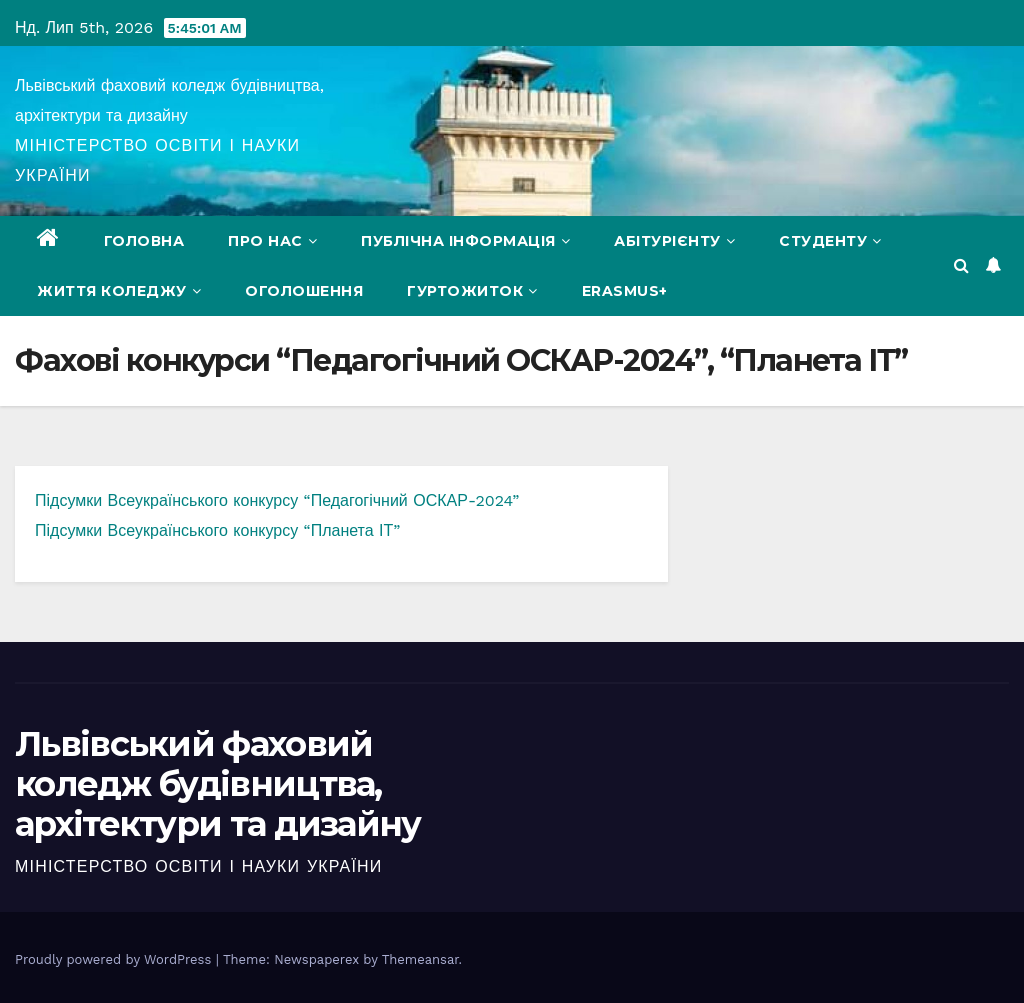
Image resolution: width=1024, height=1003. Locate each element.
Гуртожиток (472, 291)
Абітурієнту (674, 241)
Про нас (272, 241)
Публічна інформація (465, 241)
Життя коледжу (119, 291)
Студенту (830, 241)
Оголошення (304, 291)
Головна (144, 241)
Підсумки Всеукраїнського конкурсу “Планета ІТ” (217, 530)
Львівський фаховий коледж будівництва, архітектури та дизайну (218, 784)
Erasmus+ (625, 291)
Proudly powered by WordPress (115, 959)
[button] (961, 265)
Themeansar (420, 959)
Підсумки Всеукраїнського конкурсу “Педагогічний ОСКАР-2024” (277, 500)
